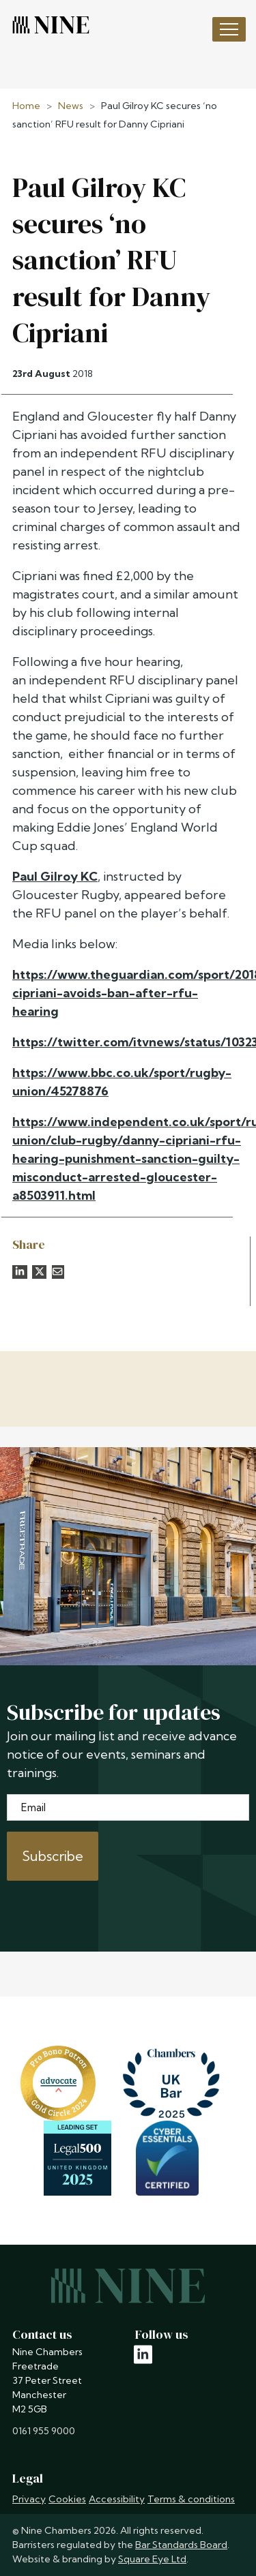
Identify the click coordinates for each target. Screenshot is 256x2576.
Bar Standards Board (181, 2545)
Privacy (29, 2499)
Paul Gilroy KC (55, 876)
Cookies (67, 2499)
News (70, 106)
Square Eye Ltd (152, 2559)
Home (26, 106)
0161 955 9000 (43, 2431)
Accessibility (117, 2499)
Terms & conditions (191, 2499)
